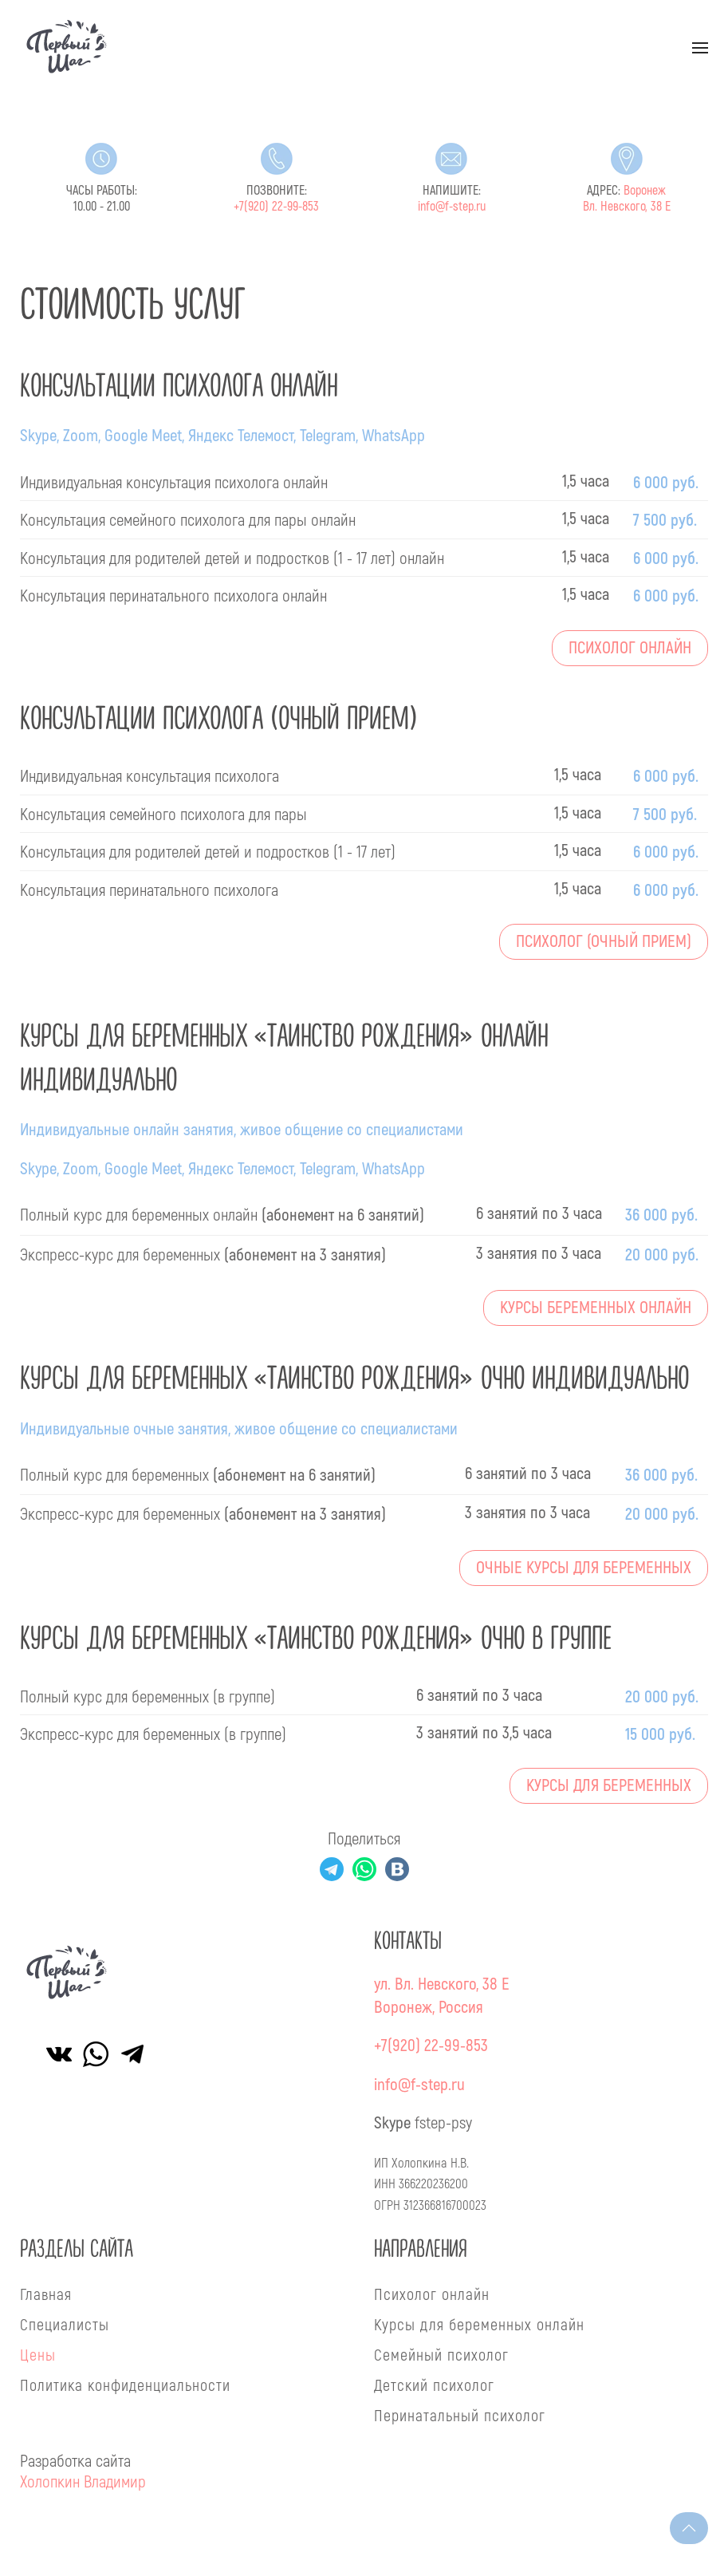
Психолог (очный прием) (603, 942)
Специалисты (64, 2323)
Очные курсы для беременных (583, 1568)
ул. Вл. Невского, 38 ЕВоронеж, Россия (442, 1996)
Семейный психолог (441, 2354)
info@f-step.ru (452, 207)
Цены (38, 2354)
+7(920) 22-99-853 (276, 207)
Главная (46, 2293)
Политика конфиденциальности (125, 2384)
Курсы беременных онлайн (595, 1308)
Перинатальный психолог (459, 2414)
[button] (700, 48)
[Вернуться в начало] (67, 47)
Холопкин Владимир (83, 2481)
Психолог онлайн (630, 648)
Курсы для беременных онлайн (479, 2323)
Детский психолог (434, 2384)
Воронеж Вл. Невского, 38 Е (627, 199)
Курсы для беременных (608, 1786)
